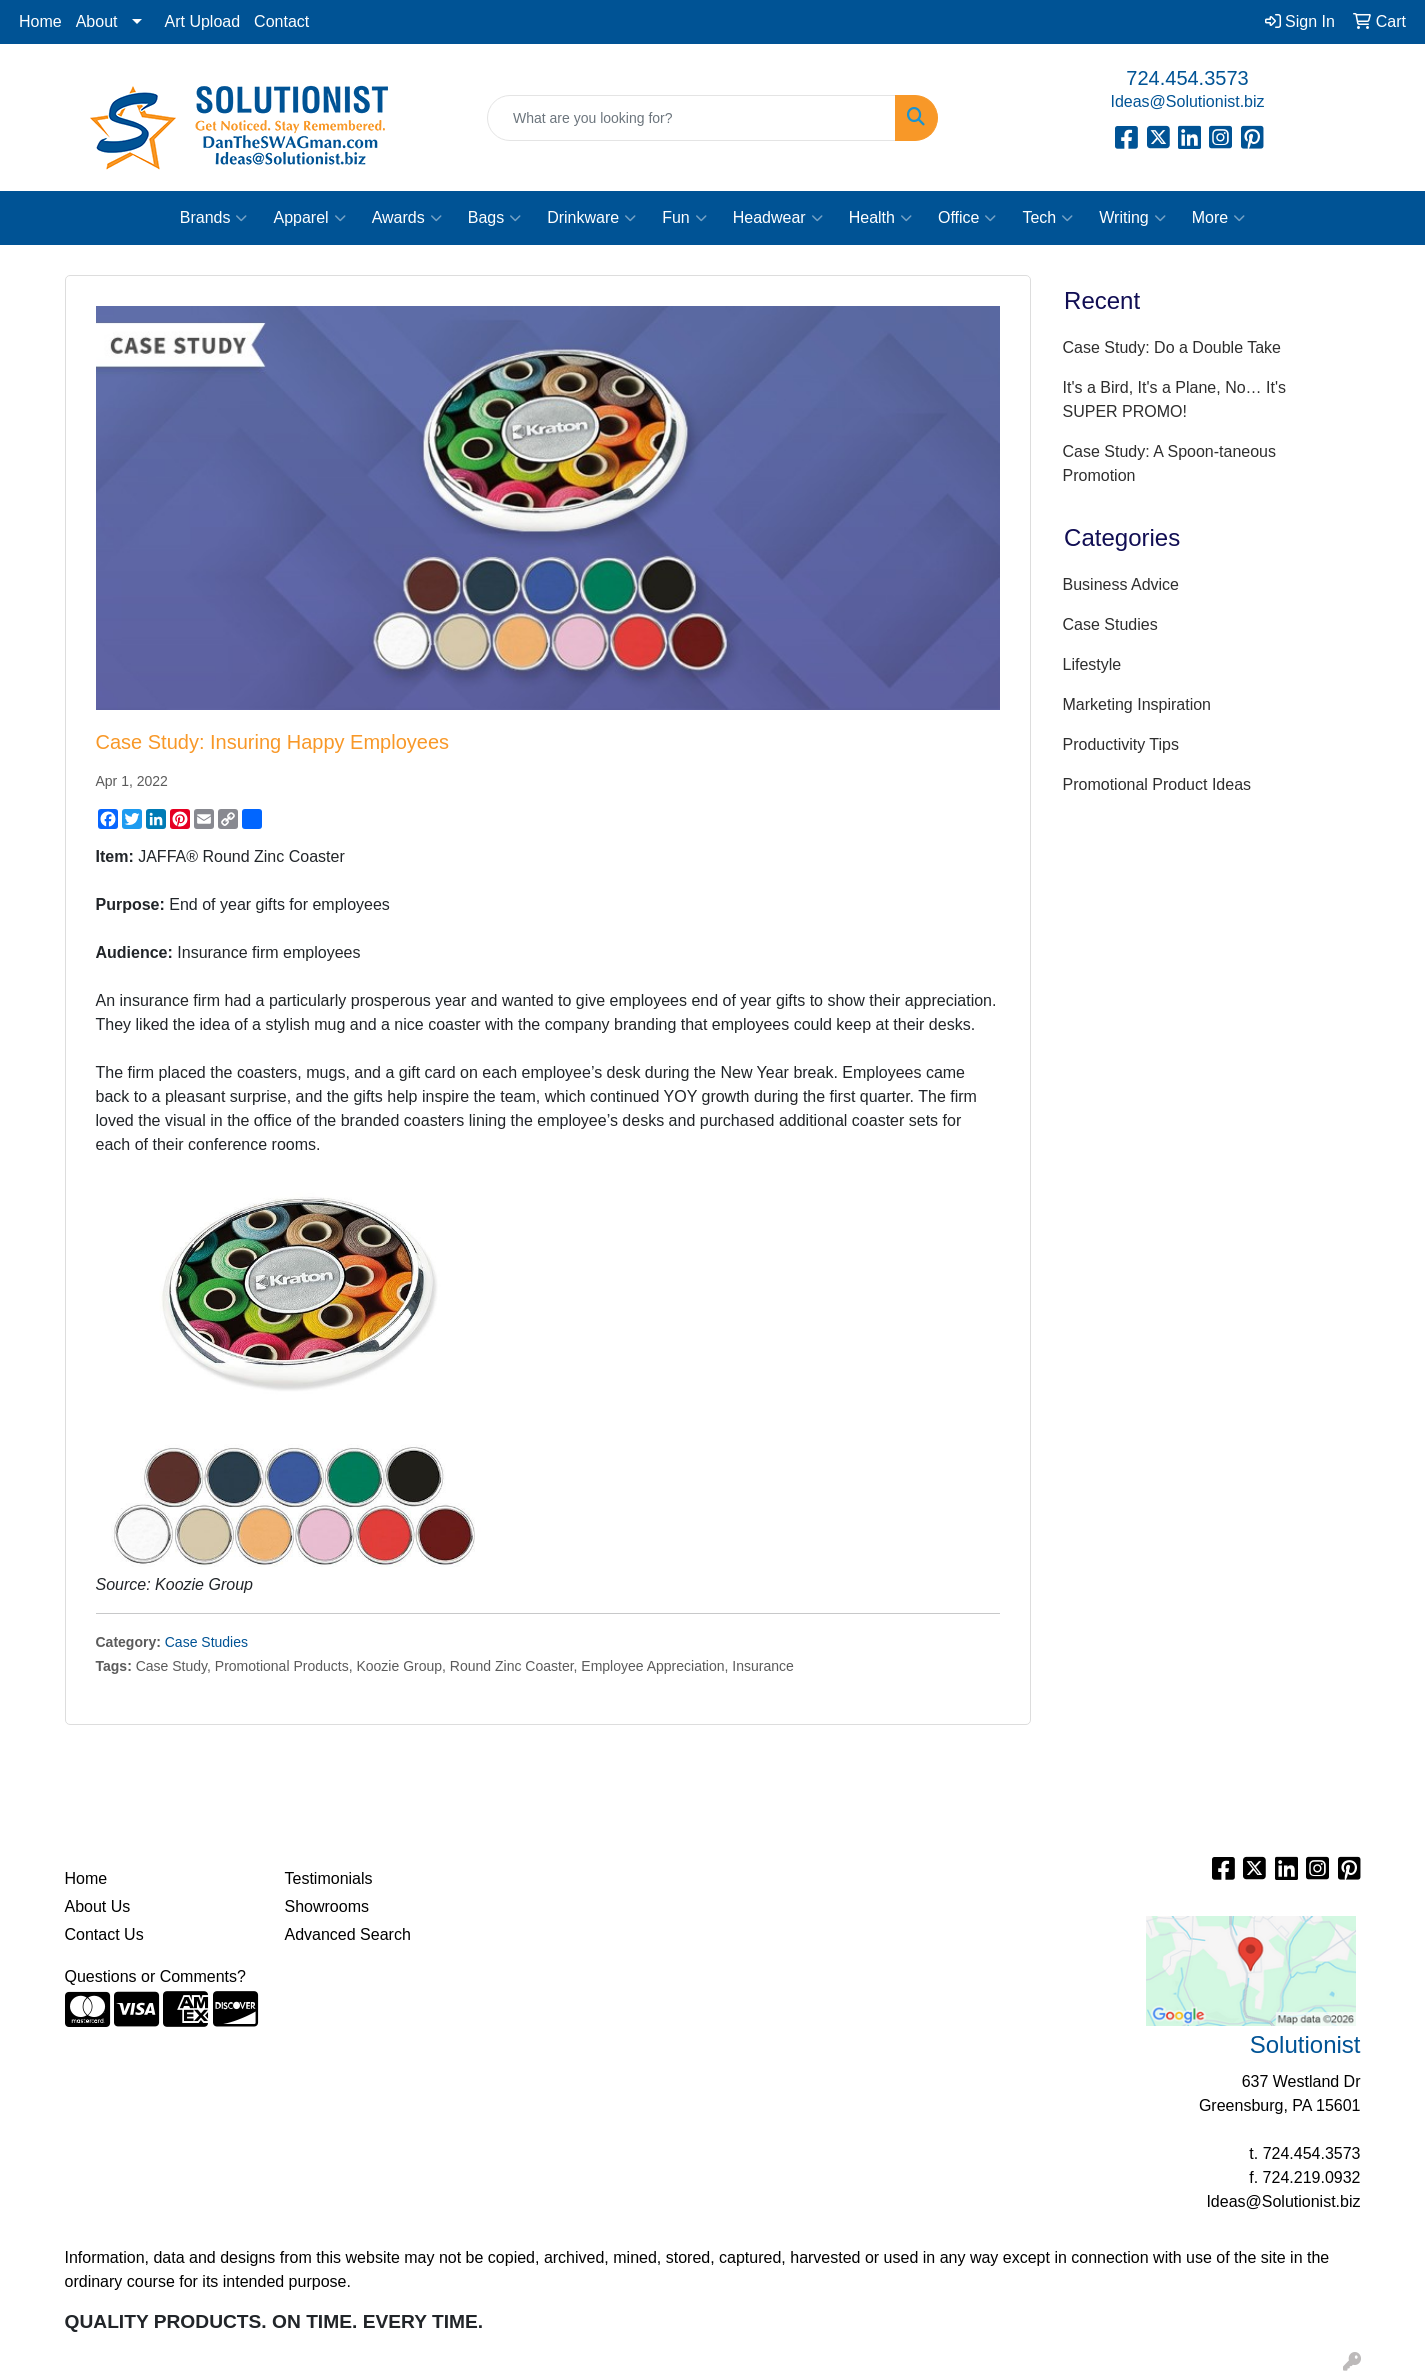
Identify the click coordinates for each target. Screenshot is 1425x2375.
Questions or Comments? (155, 1976)
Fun (684, 218)
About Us (98, 1906)
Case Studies (206, 1642)
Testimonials (329, 1878)
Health (880, 218)
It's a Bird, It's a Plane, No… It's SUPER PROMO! (1174, 399)
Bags (494, 218)
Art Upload (203, 21)
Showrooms (327, 1906)
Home (40, 21)
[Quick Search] (691, 118)
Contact (281, 21)
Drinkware (591, 218)
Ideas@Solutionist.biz (1187, 101)
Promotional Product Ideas (1157, 784)
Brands (214, 218)
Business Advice (1121, 584)
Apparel (309, 218)
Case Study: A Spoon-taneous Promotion (1169, 463)
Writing (1132, 218)
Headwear (778, 218)
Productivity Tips (1121, 744)
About (97, 21)
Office (967, 218)
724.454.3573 (1187, 78)
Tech (1047, 218)
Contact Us (104, 1934)
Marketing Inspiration (1137, 704)
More (1218, 218)
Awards (407, 218)
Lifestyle (1092, 664)
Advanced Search (348, 1934)
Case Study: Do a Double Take (1172, 347)
